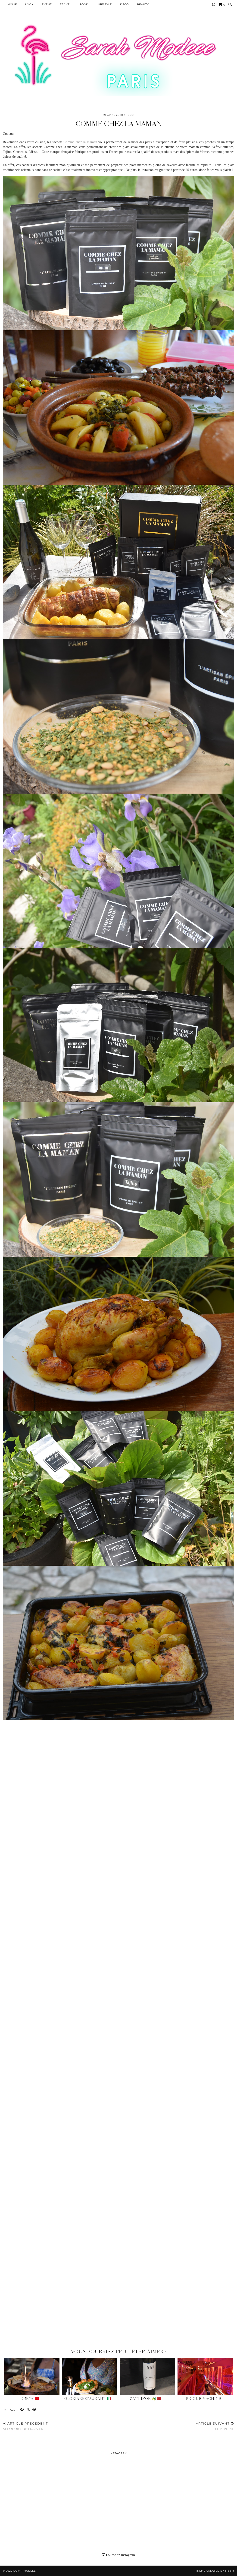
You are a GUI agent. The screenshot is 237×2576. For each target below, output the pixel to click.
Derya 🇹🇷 (30, 2399)
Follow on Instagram (118, 2555)
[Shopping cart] (221, 4)
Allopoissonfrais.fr (25, 2426)
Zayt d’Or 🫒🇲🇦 (145, 2399)
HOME (12, 4)
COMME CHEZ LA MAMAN (118, 123)
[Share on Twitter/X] (28, 2410)
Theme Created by (215, 2570)
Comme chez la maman (79, 142)
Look (29, 4)
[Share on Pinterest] (34, 2410)
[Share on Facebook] (22, 2410)
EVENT (47, 4)
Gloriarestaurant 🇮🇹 (88, 2399)
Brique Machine (203, 2399)
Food (84, 4)
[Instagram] (213, 4)
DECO (124, 4)
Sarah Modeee (24, 2570)
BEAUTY (143, 4)
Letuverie (215, 2426)
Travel (65, 4)
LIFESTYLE (104, 4)
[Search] (230, 4)
